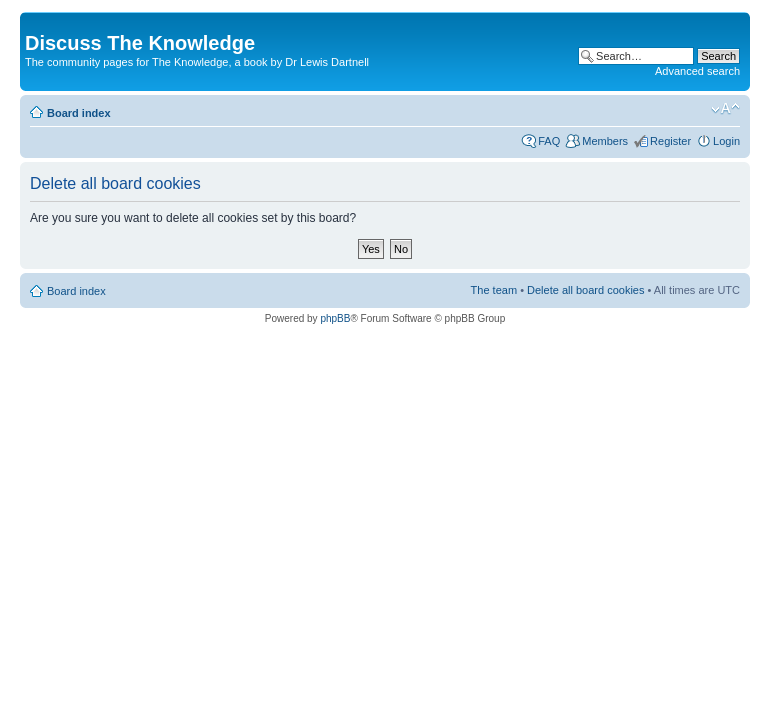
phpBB (335, 318)
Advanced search (697, 71)
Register (670, 141)
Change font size (725, 109)
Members (605, 141)
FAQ (549, 141)
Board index (79, 113)
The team (494, 290)
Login (726, 141)
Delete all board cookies (585, 290)
